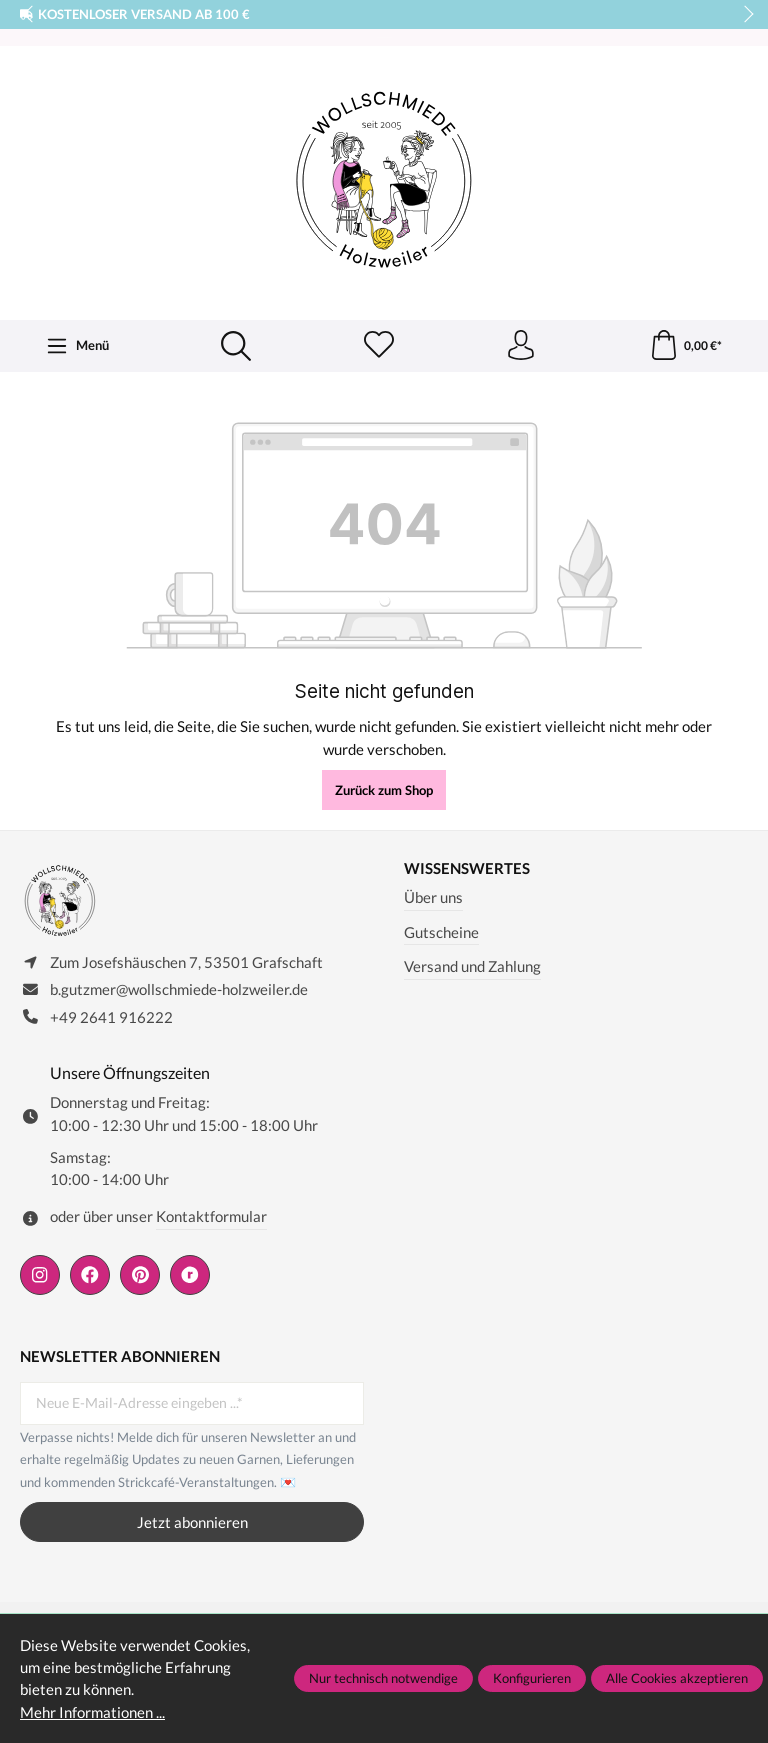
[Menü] (77, 346)
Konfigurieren (532, 1678)
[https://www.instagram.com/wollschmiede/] (40, 1275)
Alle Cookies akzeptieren (677, 1678)
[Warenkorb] (685, 346)
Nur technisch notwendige (383, 1678)
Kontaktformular (211, 1216)
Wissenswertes (467, 868)
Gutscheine (441, 932)
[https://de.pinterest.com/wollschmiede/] (140, 1275)
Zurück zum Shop (384, 790)
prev (30, 15)
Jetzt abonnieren (192, 1522)
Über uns (433, 897)
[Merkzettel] (379, 346)
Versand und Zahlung (472, 966)
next (743, 15)
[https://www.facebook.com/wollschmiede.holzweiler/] (90, 1275)
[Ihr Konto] (521, 346)
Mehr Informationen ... (92, 1712)
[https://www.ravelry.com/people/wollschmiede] (190, 1275)
